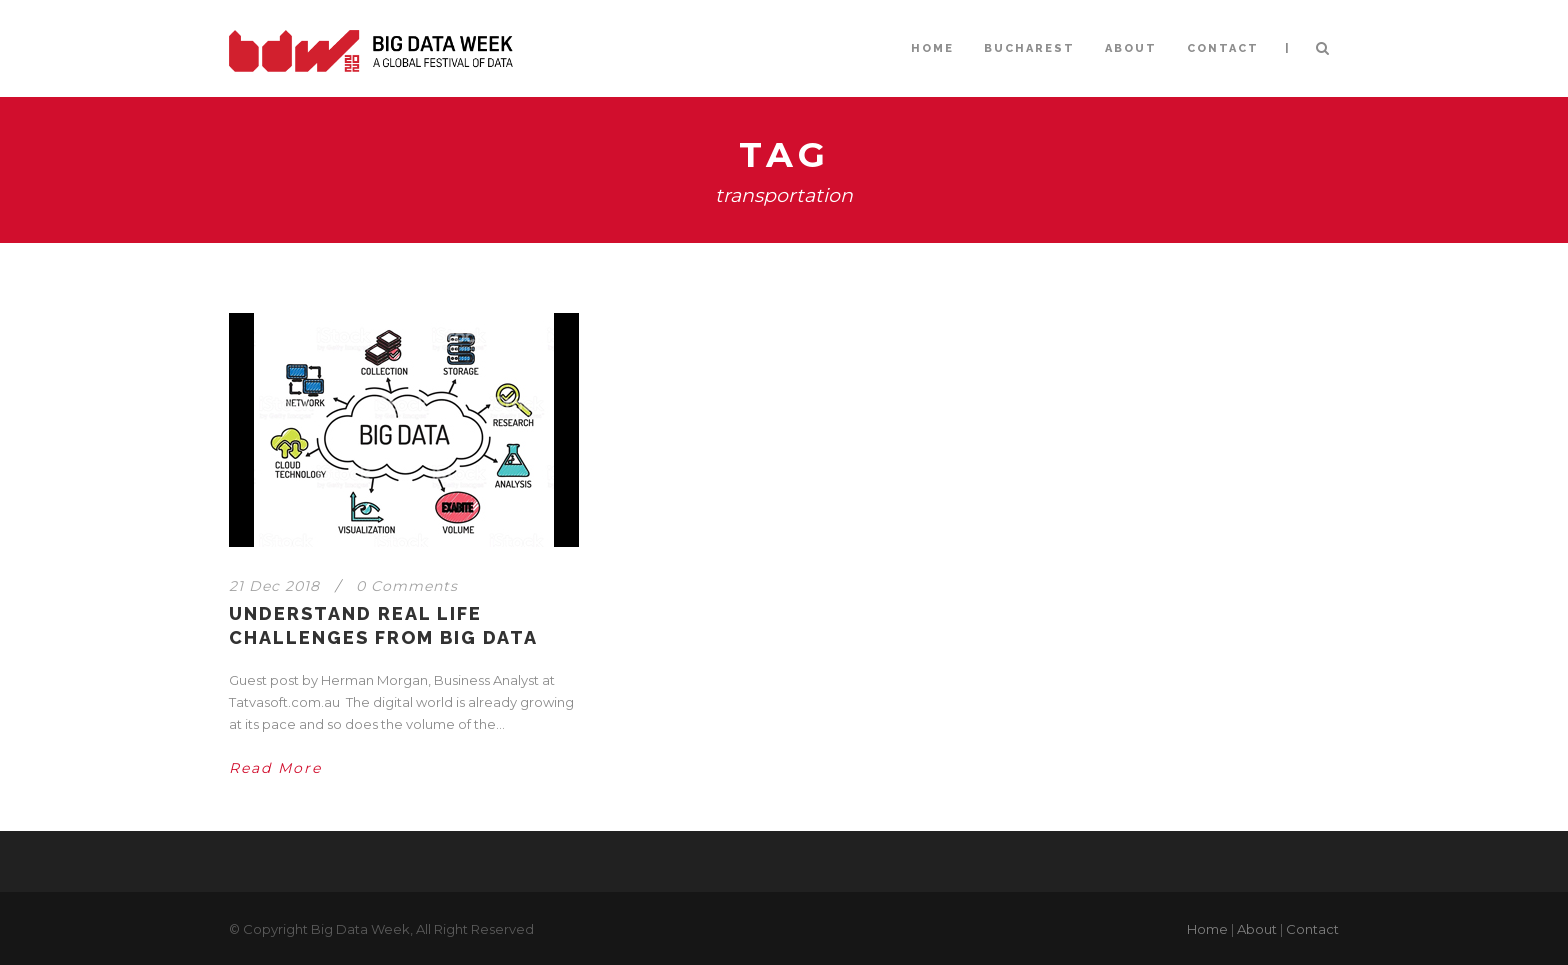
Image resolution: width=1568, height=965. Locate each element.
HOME (932, 48)
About (1257, 929)
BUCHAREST (1029, 48)
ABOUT (1131, 48)
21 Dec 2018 (274, 586)
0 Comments (407, 586)
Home (1207, 929)
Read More (275, 768)
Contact (1312, 929)
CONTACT (1223, 48)
